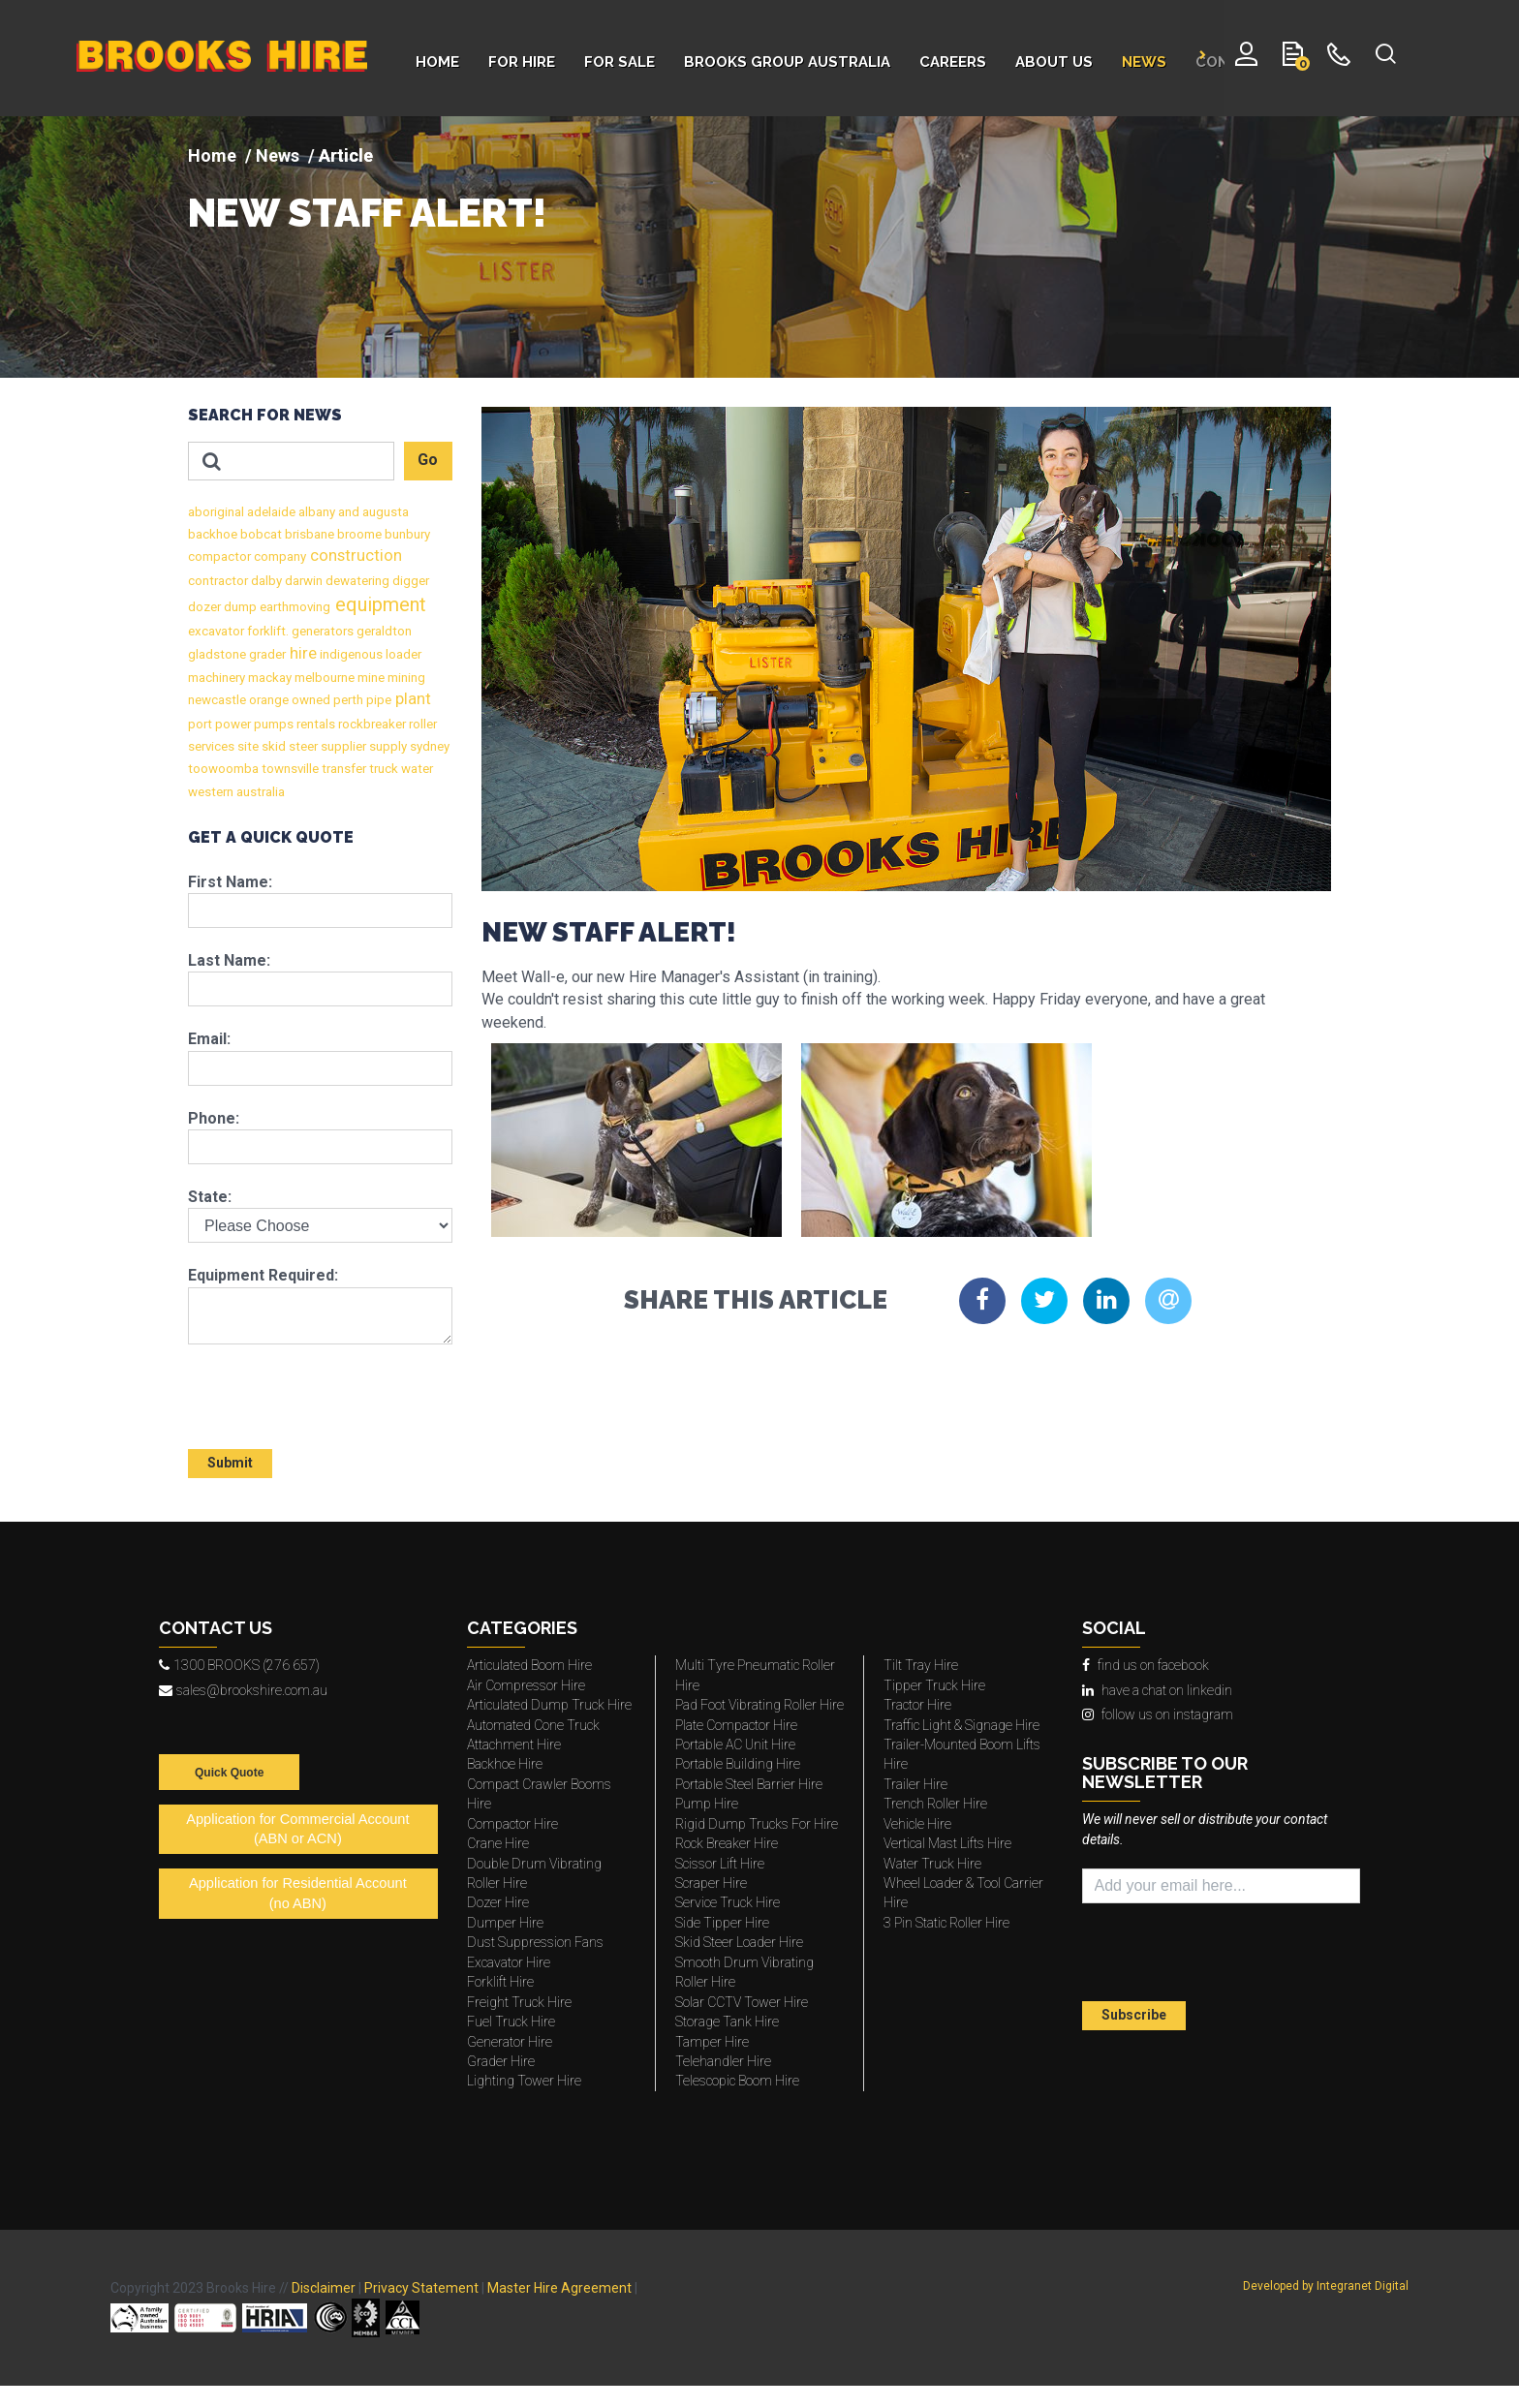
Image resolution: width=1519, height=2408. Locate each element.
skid (272, 746)
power (231, 724)
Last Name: (229, 960)
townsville (289, 768)
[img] (759, 247)
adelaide (269, 512)
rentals (314, 724)
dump (239, 607)
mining (405, 677)
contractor (218, 580)
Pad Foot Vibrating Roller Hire (759, 1705)
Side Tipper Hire (722, 1922)
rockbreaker (370, 724)
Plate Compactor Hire (736, 1725)
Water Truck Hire (932, 1863)
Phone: (213, 1118)
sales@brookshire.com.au (243, 1690)
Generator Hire (509, 2042)
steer (302, 746)
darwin (302, 580)
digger (409, 580)
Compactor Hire (512, 1824)
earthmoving (293, 607)
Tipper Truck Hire (934, 1685)
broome (358, 534)
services (211, 746)
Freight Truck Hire (519, 2002)
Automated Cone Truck (533, 1725)
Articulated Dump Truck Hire (549, 1705)
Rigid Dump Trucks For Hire (756, 1824)
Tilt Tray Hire (921, 1665)
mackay (268, 677)
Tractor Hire (917, 1705)
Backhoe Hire (504, 1764)
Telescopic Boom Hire (737, 2080)
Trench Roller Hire (935, 1803)
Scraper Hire (711, 1883)
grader (266, 654)
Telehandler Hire (723, 2061)
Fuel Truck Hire (511, 2021)
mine (370, 677)
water (415, 768)
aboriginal (216, 512)
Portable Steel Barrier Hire (748, 1784)
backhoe (212, 534)
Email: (209, 1039)
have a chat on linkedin (1157, 1690)
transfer (342, 768)
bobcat (259, 534)
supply (386, 746)
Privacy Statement (421, 2288)
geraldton (383, 631)
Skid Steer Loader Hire (739, 1942)
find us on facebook (1145, 1665)
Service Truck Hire (727, 1902)
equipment (378, 604)
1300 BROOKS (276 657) (239, 1665)
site (246, 746)
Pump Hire (706, 1803)
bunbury (406, 534)
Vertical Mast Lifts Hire (947, 1843)
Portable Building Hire (737, 1764)
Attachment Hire (514, 1744)
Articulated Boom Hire (529, 1665)
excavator (216, 631)
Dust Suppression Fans (535, 1942)
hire (301, 653)
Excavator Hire (508, 1962)
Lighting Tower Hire (524, 2080)
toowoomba (223, 768)
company (278, 556)
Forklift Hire (500, 1982)
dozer (204, 607)
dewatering (356, 580)
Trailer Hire (915, 1784)
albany (315, 512)
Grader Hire (501, 2061)
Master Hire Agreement (559, 2288)
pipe (377, 700)
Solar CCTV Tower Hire (741, 2002)
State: (210, 1197)
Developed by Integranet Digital (1326, 2286)
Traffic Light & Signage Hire (961, 1725)
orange (267, 700)
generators (321, 631)
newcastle (217, 700)
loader (402, 654)
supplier (342, 746)
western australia (236, 792)
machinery (216, 677)
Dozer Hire (498, 1902)
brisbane (308, 534)
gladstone (217, 654)
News (277, 155)
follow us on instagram (1157, 1714)
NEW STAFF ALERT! (367, 213)
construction (354, 555)
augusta (384, 512)
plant (411, 699)
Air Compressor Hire (526, 1685)
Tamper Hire (712, 2042)
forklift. (266, 631)
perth (346, 700)
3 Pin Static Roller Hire (946, 1922)
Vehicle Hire (917, 1824)
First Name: (230, 882)
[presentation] (301, 1388)
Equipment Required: (263, 1275)
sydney (428, 746)
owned (309, 700)
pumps (272, 724)
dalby (265, 580)
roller (421, 724)
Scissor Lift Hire (719, 1863)
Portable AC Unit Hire (735, 1744)
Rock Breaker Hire (726, 1843)
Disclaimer (324, 2288)
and (347, 512)
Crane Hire (498, 1843)
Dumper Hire (505, 1922)
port (200, 724)
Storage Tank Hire (727, 2021)
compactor (219, 556)
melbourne (323, 677)
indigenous (350, 654)
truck (382, 768)
